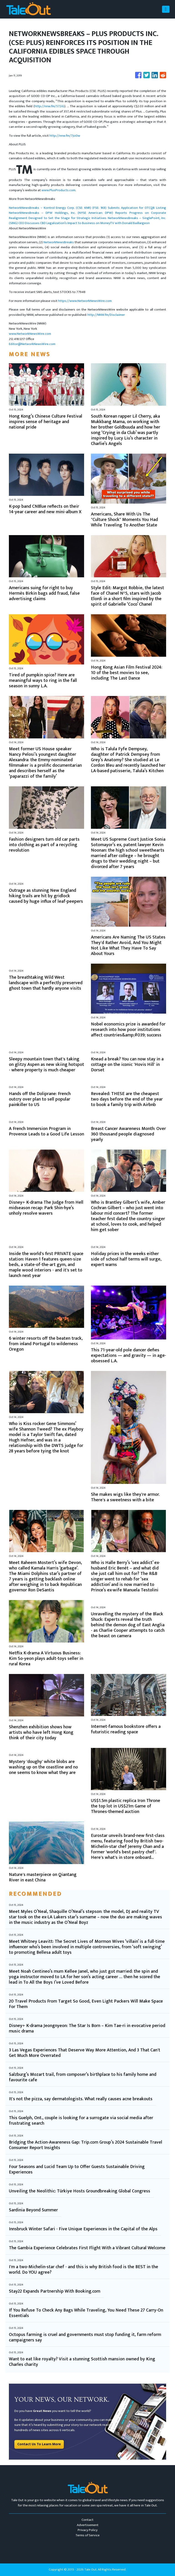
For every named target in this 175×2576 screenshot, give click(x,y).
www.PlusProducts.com (58, 190)
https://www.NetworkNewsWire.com (85, 301)
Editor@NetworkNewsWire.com (32, 344)
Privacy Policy (88, 2530)
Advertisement (87, 2525)
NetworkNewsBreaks (59, 242)
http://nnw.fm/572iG (49, 106)
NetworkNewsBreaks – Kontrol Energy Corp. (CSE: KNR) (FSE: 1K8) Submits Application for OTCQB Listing (87, 208)
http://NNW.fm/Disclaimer (106, 315)
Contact (87, 2520)
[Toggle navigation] (166, 9)
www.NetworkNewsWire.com (30, 334)
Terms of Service (87, 2535)
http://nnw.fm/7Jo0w (64, 136)
